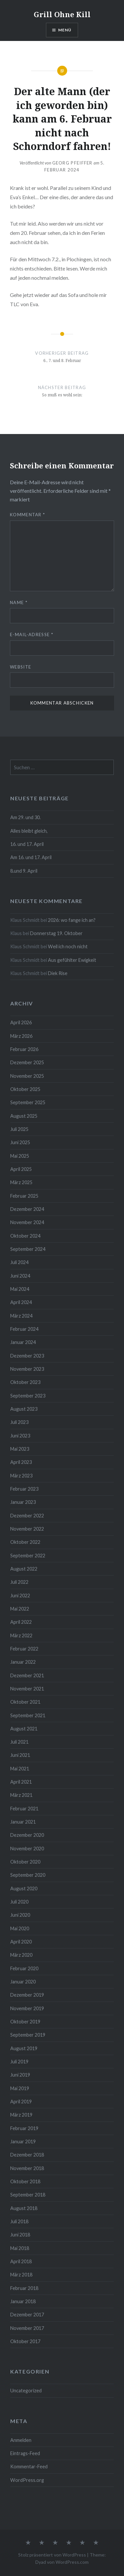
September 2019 (27, 2035)
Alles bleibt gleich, (29, 831)
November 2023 (27, 1369)
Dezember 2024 (27, 1209)
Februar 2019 (24, 2128)
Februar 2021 (24, 1808)
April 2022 (21, 1622)
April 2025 (21, 1169)
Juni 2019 (20, 2075)
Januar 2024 (23, 1342)
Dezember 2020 (27, 1835)
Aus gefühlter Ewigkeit (72, 960)
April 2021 (21, 1782)
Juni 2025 (20, 1142)
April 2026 (21, 1022)
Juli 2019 (19, 2061)
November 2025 (27, 1076)
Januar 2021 (23, 1822)
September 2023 (27, 1395)
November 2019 (27, 2008)
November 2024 (27, 1222)
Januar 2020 (23, 1981)
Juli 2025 (19, 1129)
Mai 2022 (19, 1609)
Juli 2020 (19, 1902)
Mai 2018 (19, 2248)
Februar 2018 (24, 2288)
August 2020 (23, 1888)
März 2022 (21, 1635)
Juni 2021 (20, 1755)
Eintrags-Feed (25, 2453)
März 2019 (21, 2115)
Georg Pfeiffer (72, 162)
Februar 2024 (24, 1329)
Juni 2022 (20, 1595)
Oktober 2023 (25, 1382)
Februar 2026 (24, 1049)
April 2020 (21, 1941)
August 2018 (23, 2208)
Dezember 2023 (27, 1356)
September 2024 (27, 1249)
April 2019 (21, 2101)
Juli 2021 (19, 1742)
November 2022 (27, 1529)
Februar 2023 (24, 1489)
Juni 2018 (20, 2234)
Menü (65, 29)
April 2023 (21, 1462)
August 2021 (23, 1728)
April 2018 (21, 2261)
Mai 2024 (19, 1289)
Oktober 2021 (25, 1702)
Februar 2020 (24, 1968)
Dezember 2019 (27, 1995)
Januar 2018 (23, 2301)
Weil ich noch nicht (68, 946)
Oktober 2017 (25, 2341)
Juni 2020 (20, 1915)
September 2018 (27, 2194)
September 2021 (27, 1715)
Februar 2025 (24, 1196)
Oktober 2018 (25, 2181)
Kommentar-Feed (29, 2466)
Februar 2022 (24, 1648)
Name (18, 602)
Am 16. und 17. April (31, 857)
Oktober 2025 (25, 1089)
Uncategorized (26, 2390)
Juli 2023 (19, 1422)
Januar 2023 (23, 1502)
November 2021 (27, 1688)
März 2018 (21, 2274)
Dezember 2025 (27, 1062)
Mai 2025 (19, 1156)
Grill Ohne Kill (62, 14)
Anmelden (20, 2440)
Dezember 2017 (27, 2314)
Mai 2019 (19, 2088)
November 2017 (27, 2328)
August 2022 (23, 1569)
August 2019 (23, 2048)
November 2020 (27, 1848)
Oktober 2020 (25, 1862)
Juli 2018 (19, 2221)
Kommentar (27, 514)
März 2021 (21, 1795)
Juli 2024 (19, 1262)
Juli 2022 (19, 1582)
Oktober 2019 (25, 2021)
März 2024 (21, 1316)
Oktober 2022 (25, 1542)
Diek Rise (57, 973)
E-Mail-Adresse (31, 634)
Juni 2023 (20, 1435)
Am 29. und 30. (25, 817)
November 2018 (27, 2168)
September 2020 (27, 1875)
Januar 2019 (23, 2141)
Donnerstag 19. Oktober (56, 933)
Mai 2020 (19, 1928)
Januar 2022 (23, 1662)
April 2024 (21, 1302)
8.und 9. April (23, 871)
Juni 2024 (20, 1276)
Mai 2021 (19, 1768)
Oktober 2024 (25, 1236)
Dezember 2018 (27, 2155)
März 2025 (21, 1182)
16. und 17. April (27, 844)
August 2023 (23, 1409)
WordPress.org (27, 2480)
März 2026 (21, 1036)
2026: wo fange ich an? (72, 920)
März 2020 (21, 1955)
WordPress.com (72, 2562)
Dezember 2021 (27, 1675)
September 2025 (27, 1102)
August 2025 (23, 1116)
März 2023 (21, 1475)
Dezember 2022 (27, 1515)
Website (20, 667)
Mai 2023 (19, 1449)
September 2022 (27, 1555)
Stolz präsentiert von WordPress (52, 2555)
